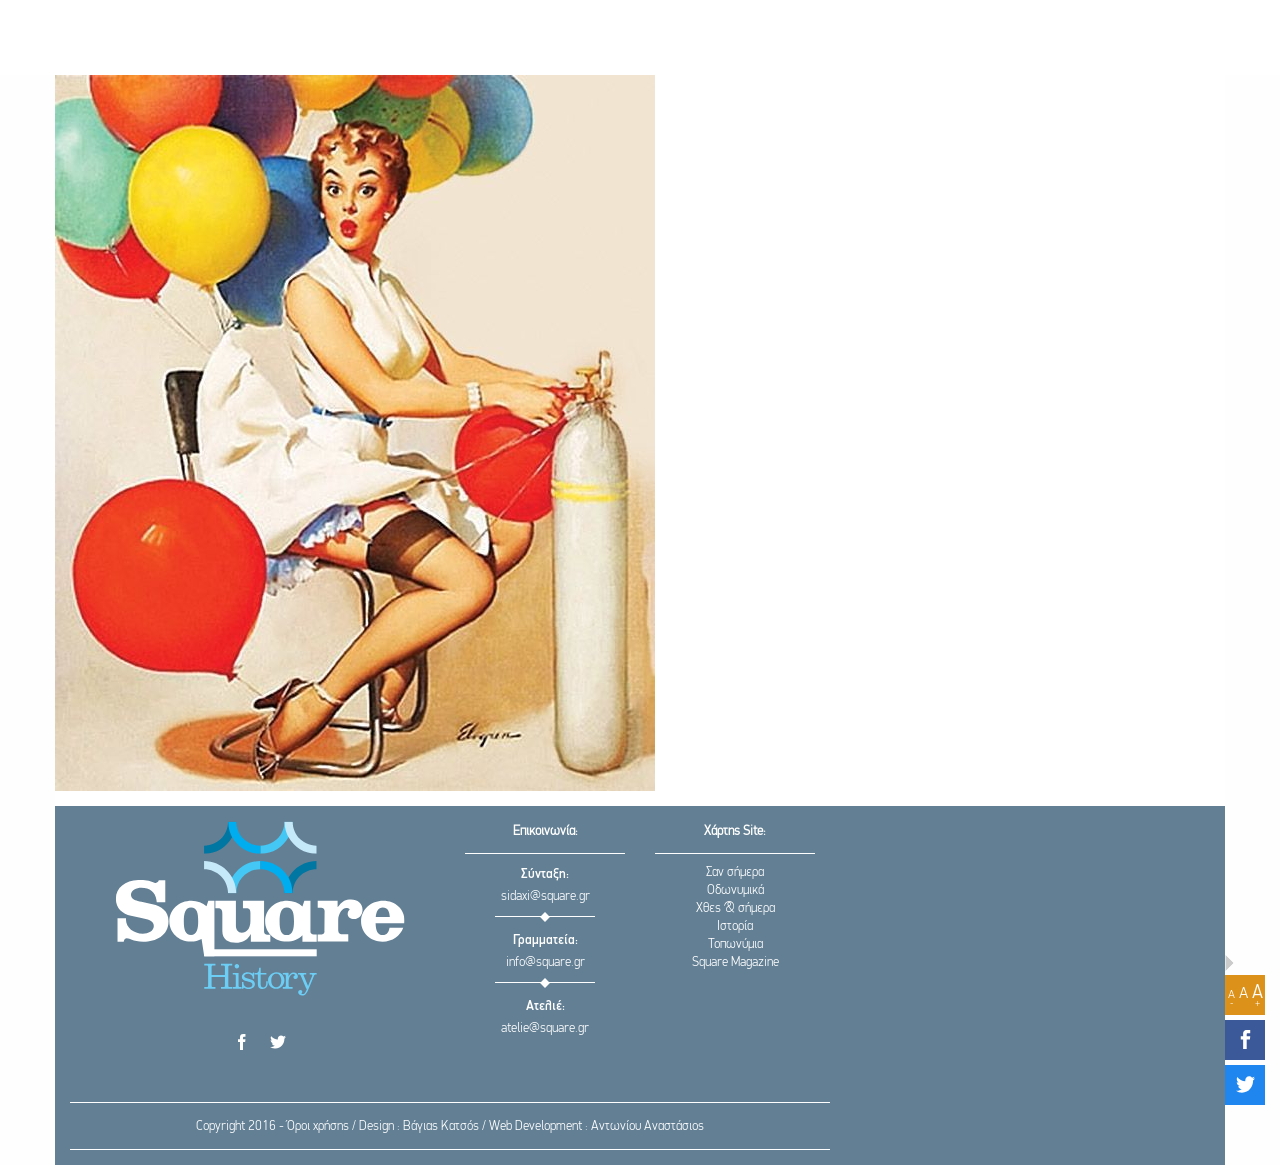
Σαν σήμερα (735, 872)
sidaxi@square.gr (545, 896)
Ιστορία (735, 926)
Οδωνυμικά (735, 890)
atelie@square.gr (545, 1028)
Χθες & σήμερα (735, 908)
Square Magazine (735, 962)
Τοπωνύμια (735, 944)
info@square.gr (545, 962)
